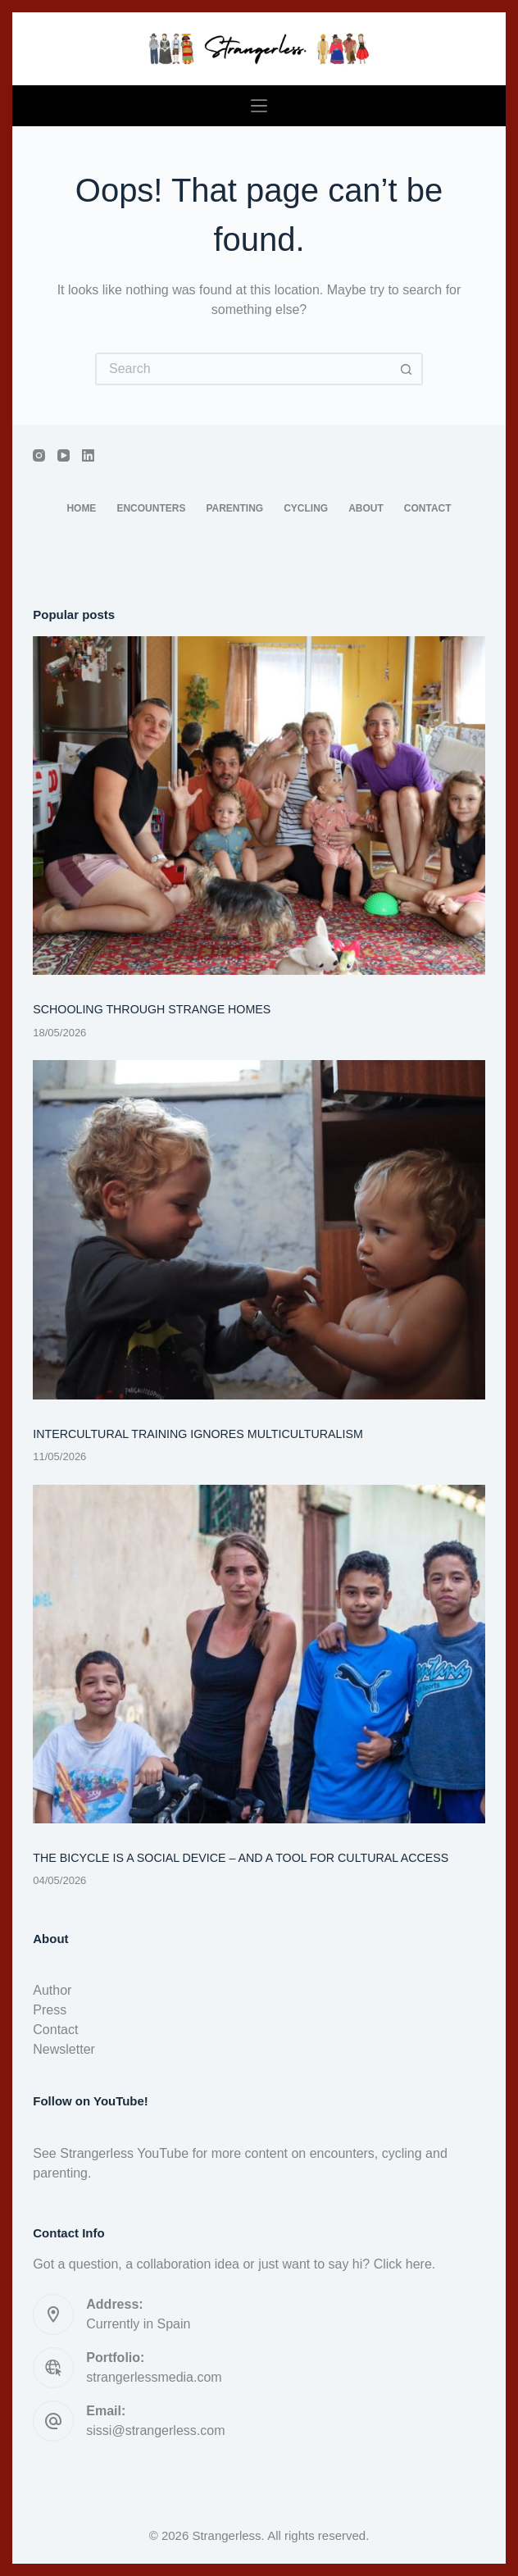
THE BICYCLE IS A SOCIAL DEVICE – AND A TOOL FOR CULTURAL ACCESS (240, 1857)
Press (49, 2010)
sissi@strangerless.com (155, 2430)
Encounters (150, 508)
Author (52, 1990)
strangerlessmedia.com (153, 2377)
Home (81, 508)
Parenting (234, 508)
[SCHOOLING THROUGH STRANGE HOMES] (258, 806)
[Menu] (259, 106)
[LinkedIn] (88, 455)
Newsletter (64, 2049)
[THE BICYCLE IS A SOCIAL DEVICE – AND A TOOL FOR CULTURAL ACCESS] (258, 1654)
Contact (428, 508)
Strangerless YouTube (124, 2153)
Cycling (306, 508)
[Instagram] (39, 455)
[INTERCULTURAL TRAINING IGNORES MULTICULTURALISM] (258, 1230)
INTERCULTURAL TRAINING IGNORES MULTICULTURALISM (198, 1433)
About (366, 508)
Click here (403, 2264)
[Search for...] (242, 369)
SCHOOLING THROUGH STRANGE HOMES (151, 1009)
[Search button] (406, 369)
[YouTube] (63, 455)
